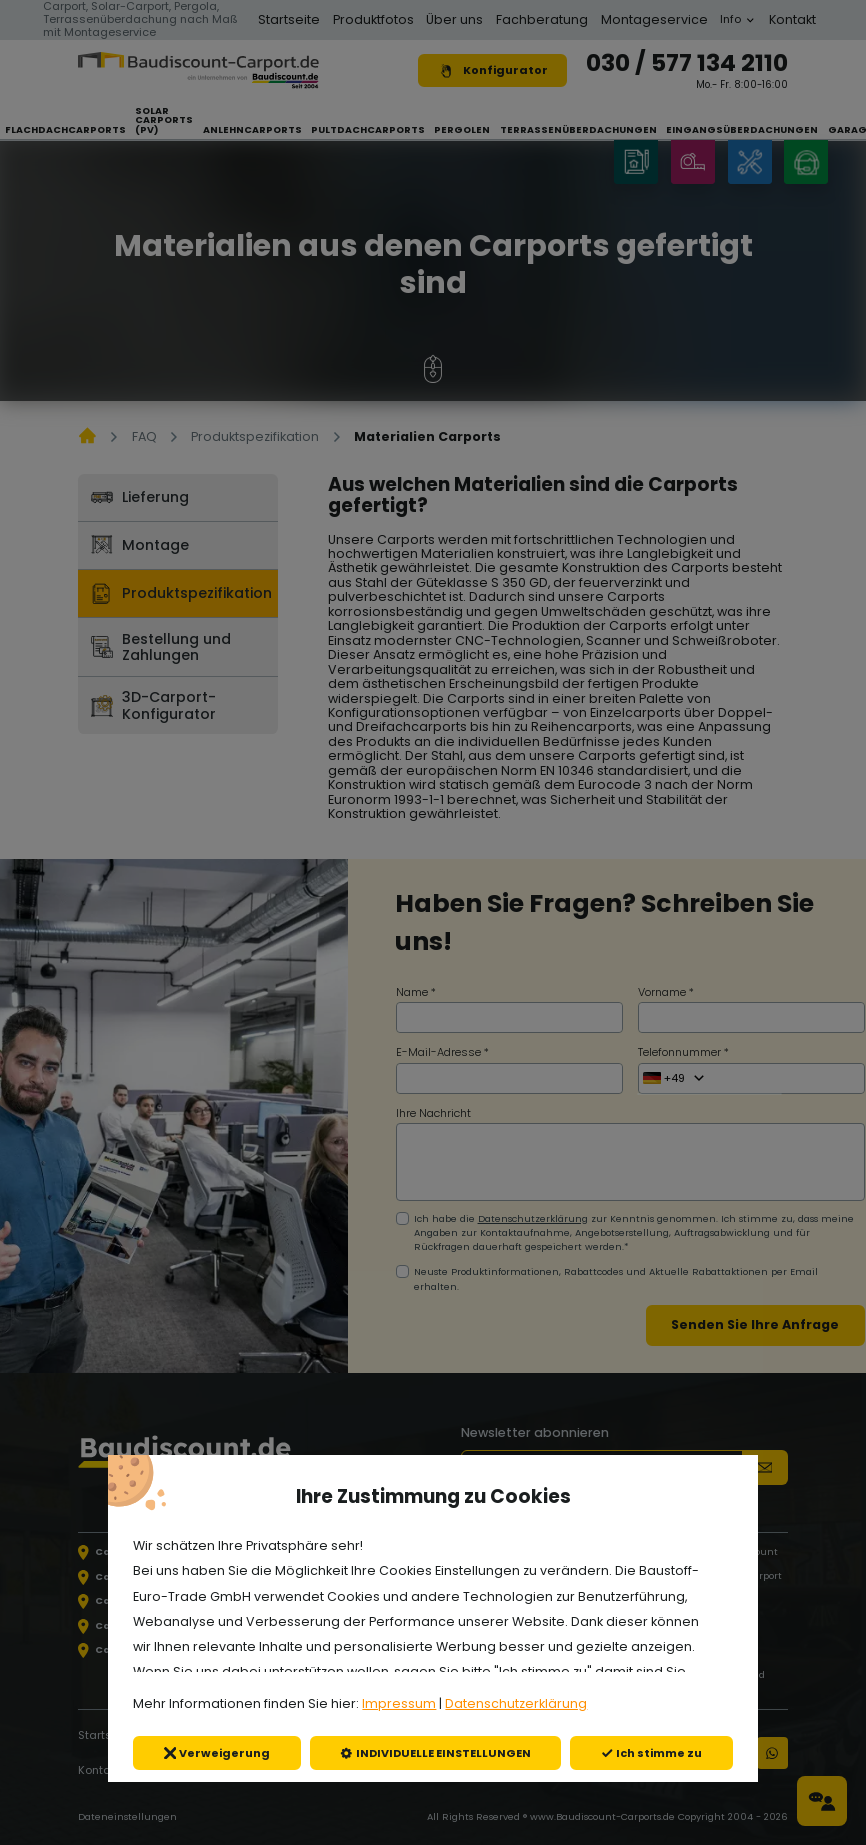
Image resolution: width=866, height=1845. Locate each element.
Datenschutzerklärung (516, 1703)
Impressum (399, 1703)
